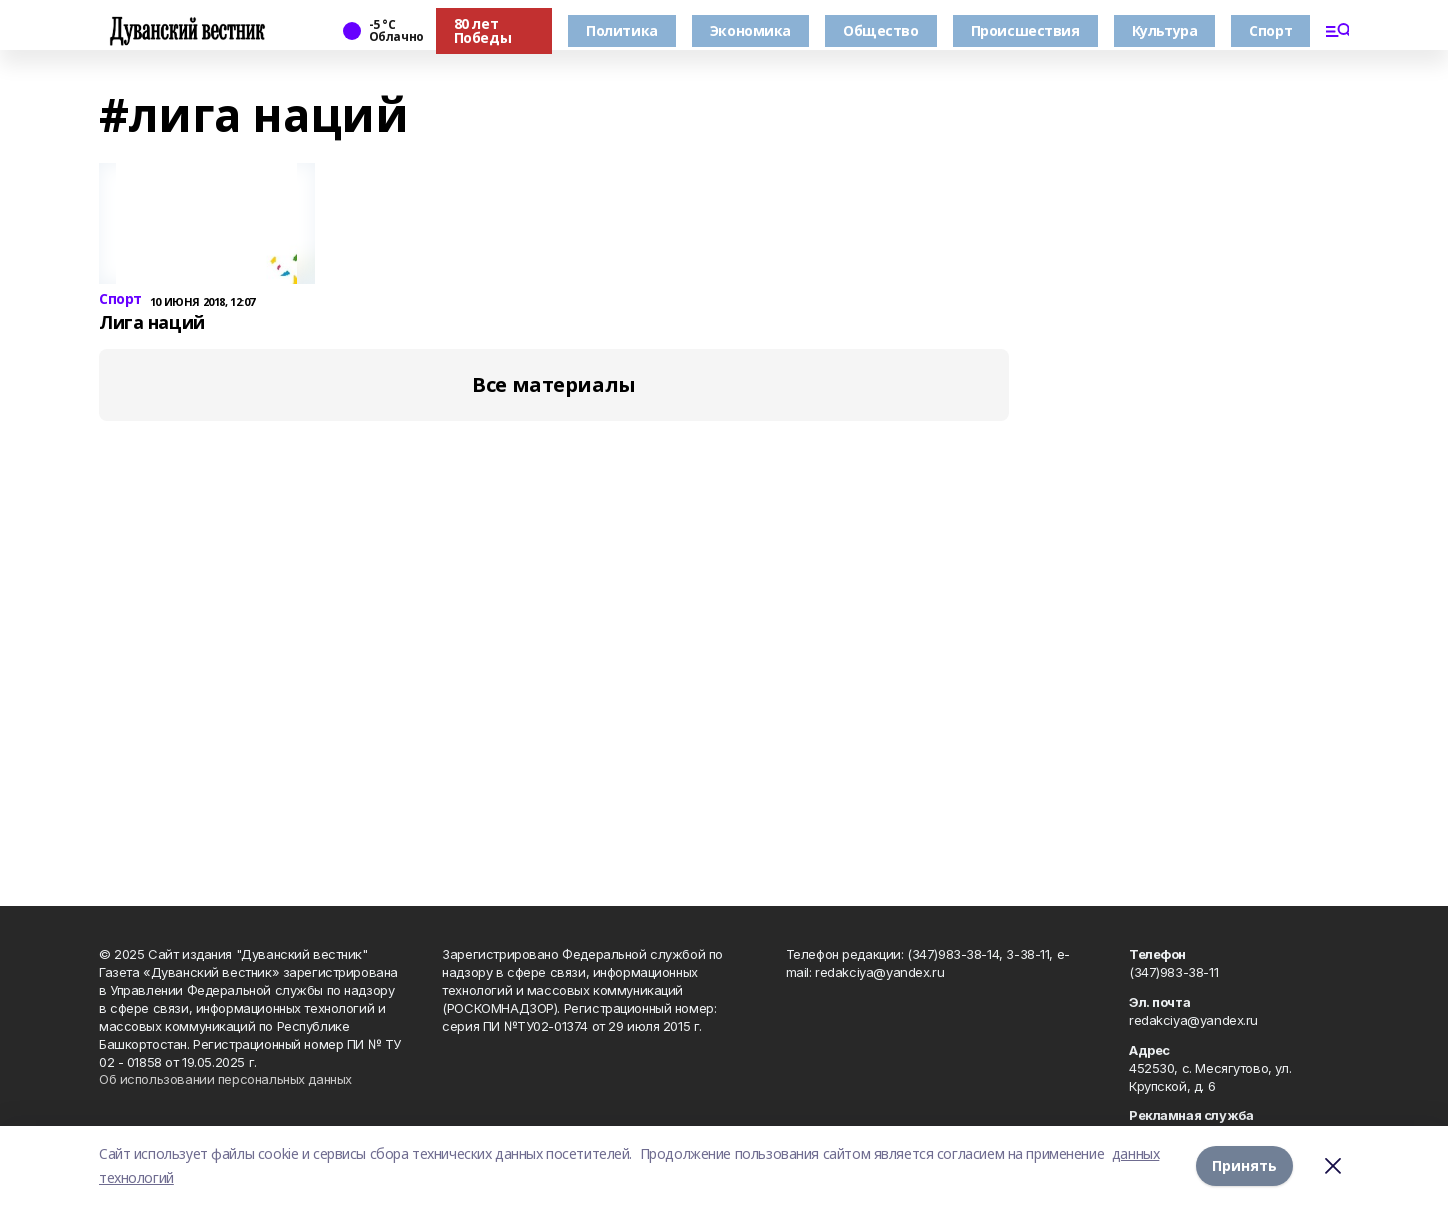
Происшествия (1025, 30)
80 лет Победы (482, 30)
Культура (1165, 30)
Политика (622, 30)
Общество (881, 30)
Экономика (750, 30)
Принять (1244, 1165)
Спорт (1270, 30)
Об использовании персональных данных (225, 1079)
